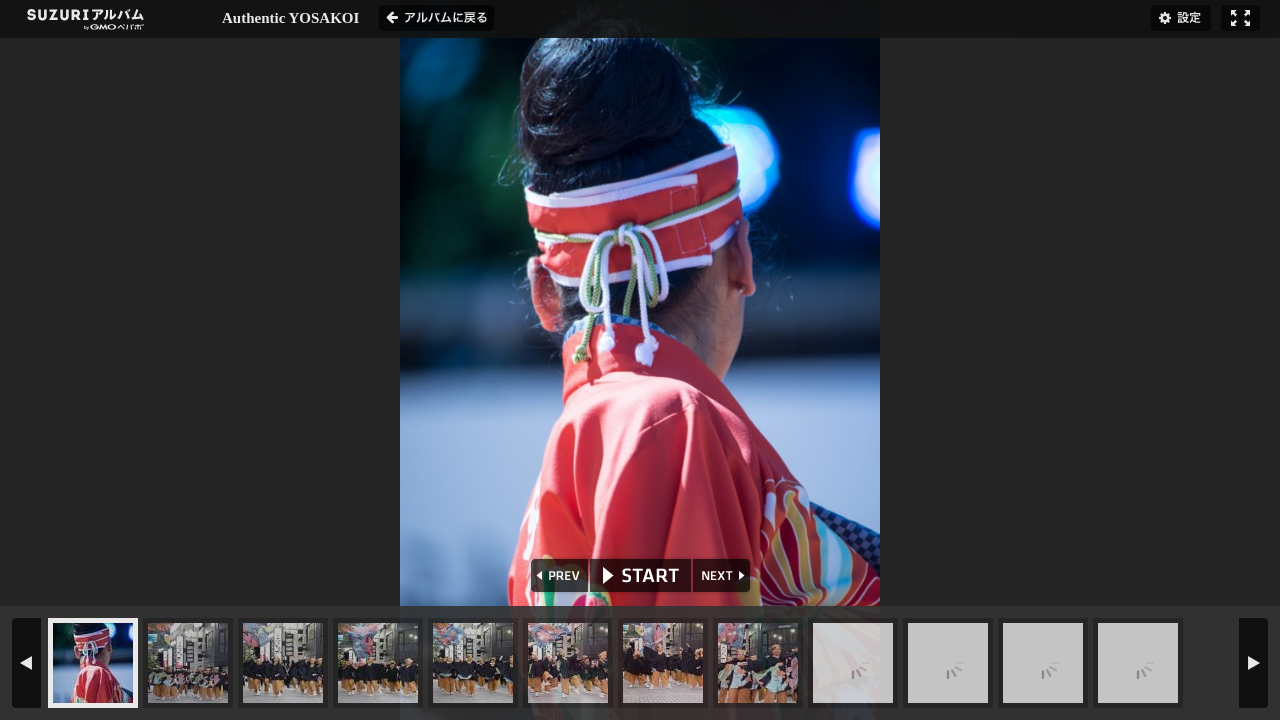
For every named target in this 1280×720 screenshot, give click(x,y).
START (640, 575)
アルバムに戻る (436, 18)
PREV (557, 575)
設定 (1181, 18)
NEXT (723, 575)
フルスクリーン (1240, 18)
